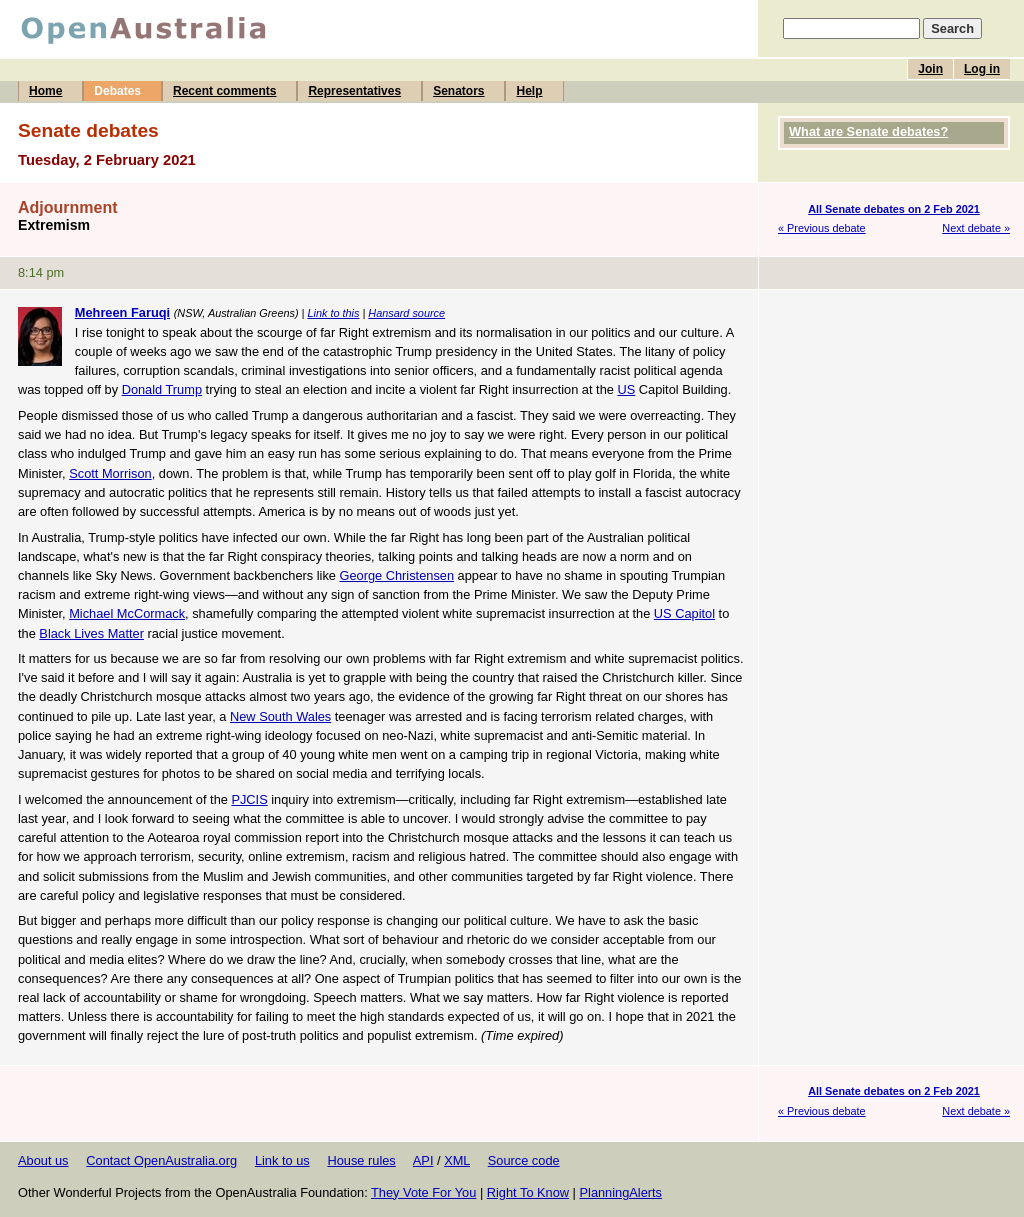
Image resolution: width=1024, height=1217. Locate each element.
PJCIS (249, 799)
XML (457, 1160)
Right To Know (528, 1192)
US (626, 389)
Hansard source (406, 313)
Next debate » (976, 228)
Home (45, 91)
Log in (982, 69)
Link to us (282, 1160)
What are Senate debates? (868, 131)
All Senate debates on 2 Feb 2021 (894, 209)
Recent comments (224, 91)
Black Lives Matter (91, 633)
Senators (458, 91)
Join (930, 69)
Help (529, 91)
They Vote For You (423, 1192)
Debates (117, 91)
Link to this (333, 313)
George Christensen (397, 575)
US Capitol (684, 613)
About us (43, 1160)
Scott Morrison (110, 473)
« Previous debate (822, 228)
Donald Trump (162, 389)
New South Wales (280, 716)
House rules (361, 1160)
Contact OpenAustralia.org (161, 1160)
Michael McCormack (127, 613)
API (423, 1160)
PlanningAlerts (621, 1192)
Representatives (354, 91)
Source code (524, 1160)
